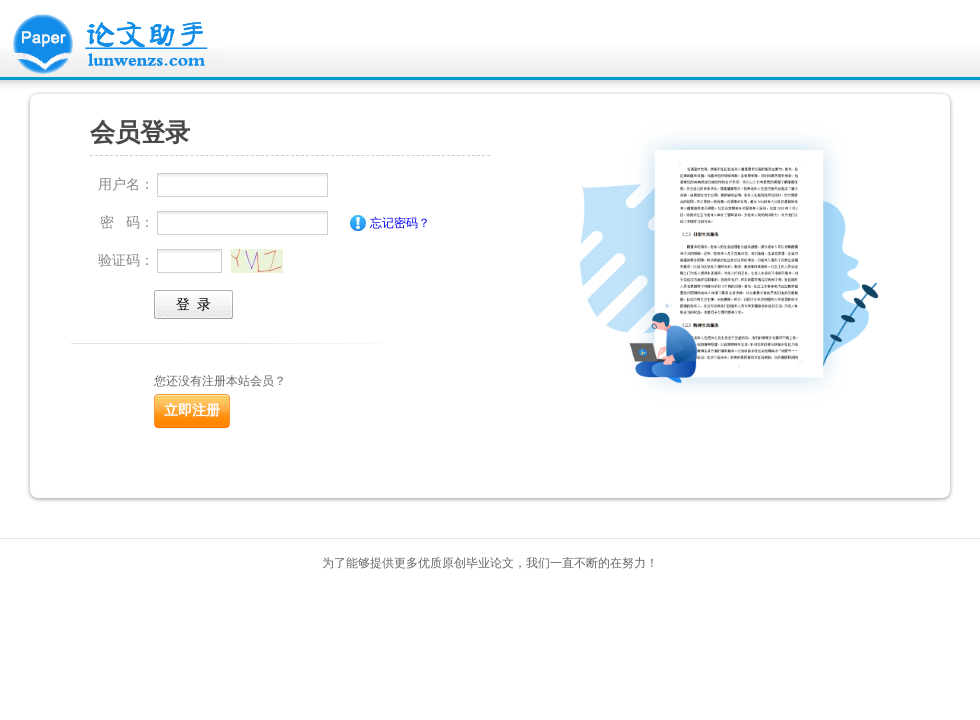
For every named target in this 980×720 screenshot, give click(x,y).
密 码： (127, 222)
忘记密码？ (400, 223)
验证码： (126, 260)
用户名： (126, 184)
